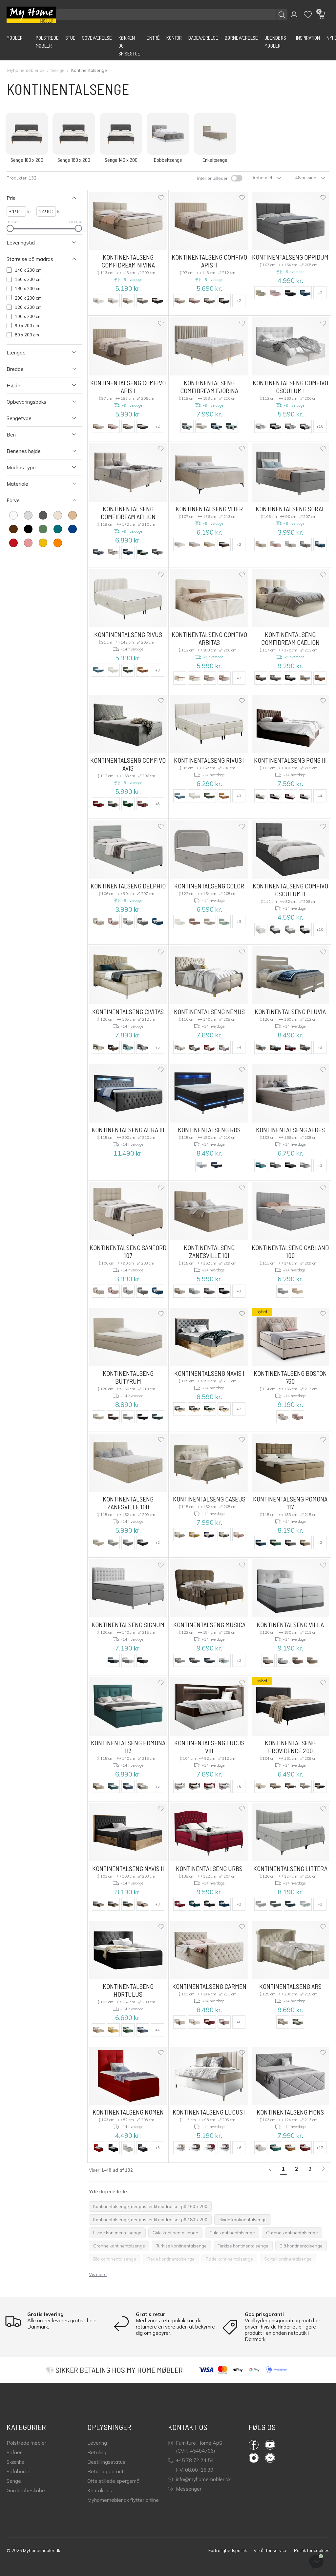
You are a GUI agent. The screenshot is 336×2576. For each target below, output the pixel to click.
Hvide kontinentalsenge (243, 2219)
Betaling (96, 2452)
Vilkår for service (270, 2550)
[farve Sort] (28, 529)
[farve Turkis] (58, 529)
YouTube (270, 2445)
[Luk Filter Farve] (37, 500)
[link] (270, 2169)
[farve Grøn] (43, 529)
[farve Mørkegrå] (43, 515)
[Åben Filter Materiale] (37, 484)
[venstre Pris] (16, 211)
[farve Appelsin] (58, 543)
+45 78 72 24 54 (191, 2460)
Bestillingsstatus (106, 2462)
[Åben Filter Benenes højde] (37, 451)
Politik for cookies (311, 2550)
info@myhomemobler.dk (199, 2479)
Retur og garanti (106, 2471)
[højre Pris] (46, 211)
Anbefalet (266, 178)
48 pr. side (310, 178)
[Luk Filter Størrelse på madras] (37, 259)
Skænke (15, 2462)
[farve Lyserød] (28, 543)
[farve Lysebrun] (72, 515)
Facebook (254, 2445)
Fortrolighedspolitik (227, 2550)
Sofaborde (19, 2471)
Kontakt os (99, 2490)
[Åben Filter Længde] (37, 353)
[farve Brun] (13, 529)
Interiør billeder (212, 178)
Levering (97, 2443)
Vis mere (98, 2274)
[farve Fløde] (58, 515)
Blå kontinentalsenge (301, 2245)
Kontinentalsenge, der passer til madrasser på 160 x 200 (150, 2206)
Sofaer (14, 2452)
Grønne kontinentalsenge (292, 2232)
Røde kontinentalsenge (171, 2259)
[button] (294, 14)
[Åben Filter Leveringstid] (37, 243)
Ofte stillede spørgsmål (113, 2481)
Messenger (184, 2489)
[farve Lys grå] (28, 515)
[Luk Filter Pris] (37, 198)
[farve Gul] (43, 543)
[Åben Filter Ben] (37, 435)
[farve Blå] (72, 529)
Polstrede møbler (26, 2443)
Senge (58, 70)
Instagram (254, 2458)
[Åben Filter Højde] (37, 385)
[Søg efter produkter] (171, 14)
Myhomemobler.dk (26, 70)
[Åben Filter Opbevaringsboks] (37, 402)
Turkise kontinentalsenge (181, 2245)
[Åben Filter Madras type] (37, 467)
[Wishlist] (308, 15)
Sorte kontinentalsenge (288, 2259)
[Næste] (323, 2169)
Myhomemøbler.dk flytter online (123, 2500)
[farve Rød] (13, 543)
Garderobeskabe (26, 2490)
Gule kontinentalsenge (175, 2232)
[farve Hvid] (13, 515)
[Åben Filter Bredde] (37, 369)
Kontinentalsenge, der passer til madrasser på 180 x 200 (150, 2219)
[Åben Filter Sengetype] (37, 418)
